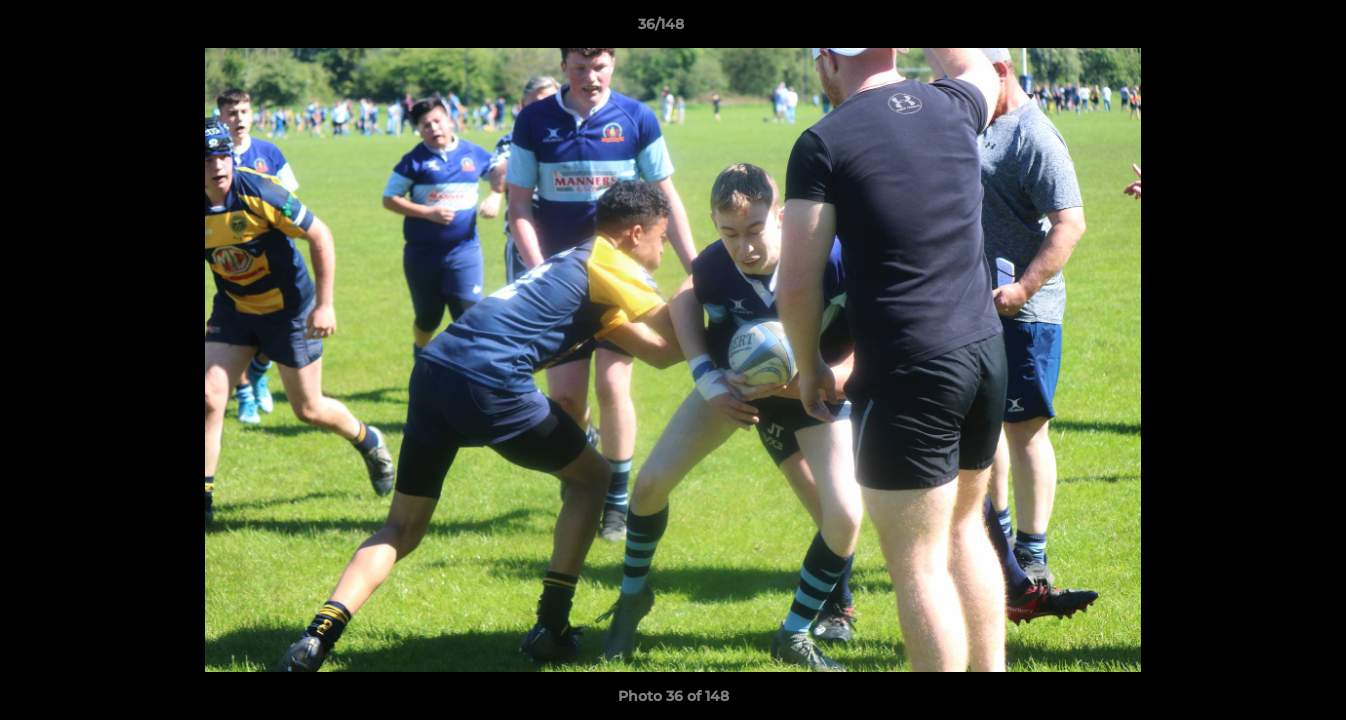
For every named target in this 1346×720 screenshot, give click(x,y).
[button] (1262, 29)
